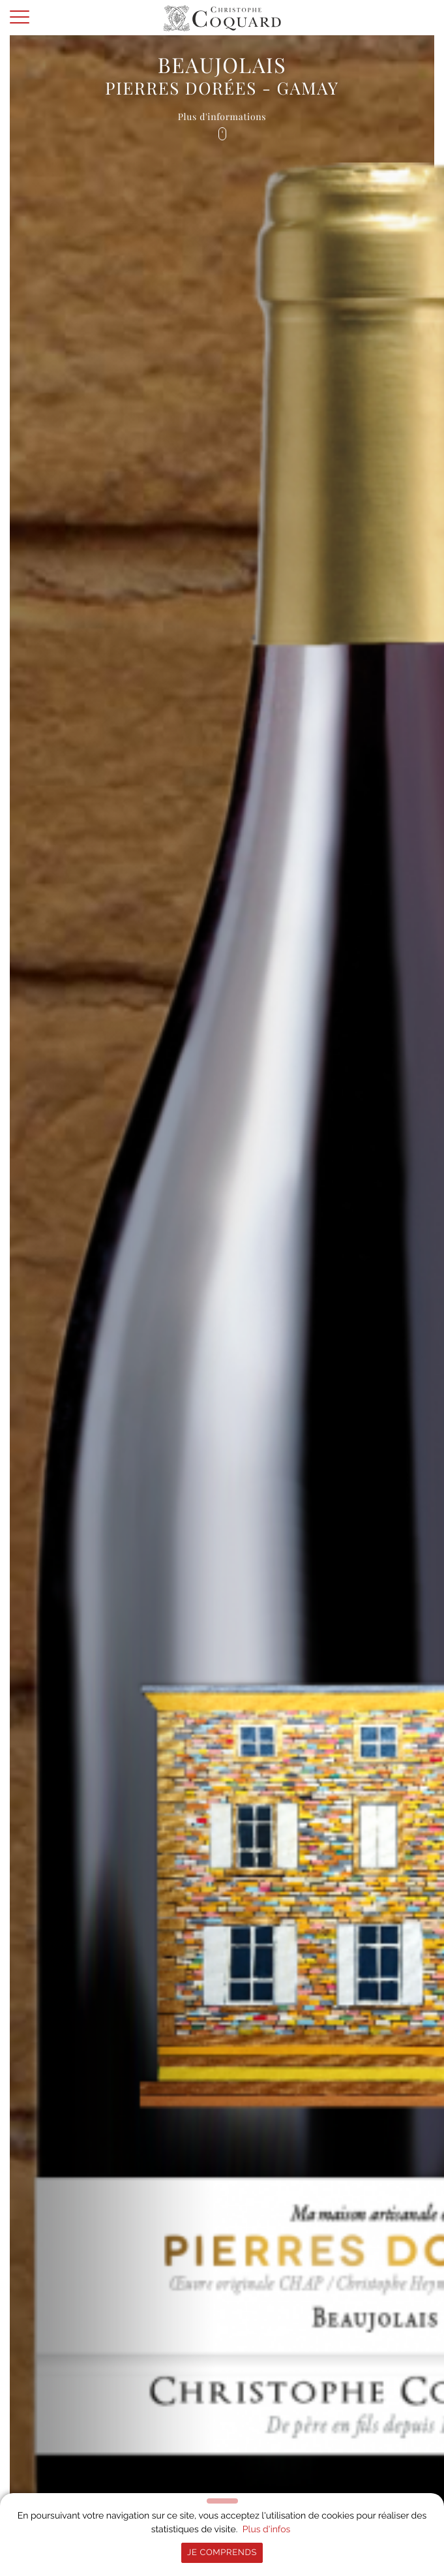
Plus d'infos (267, 2529)
